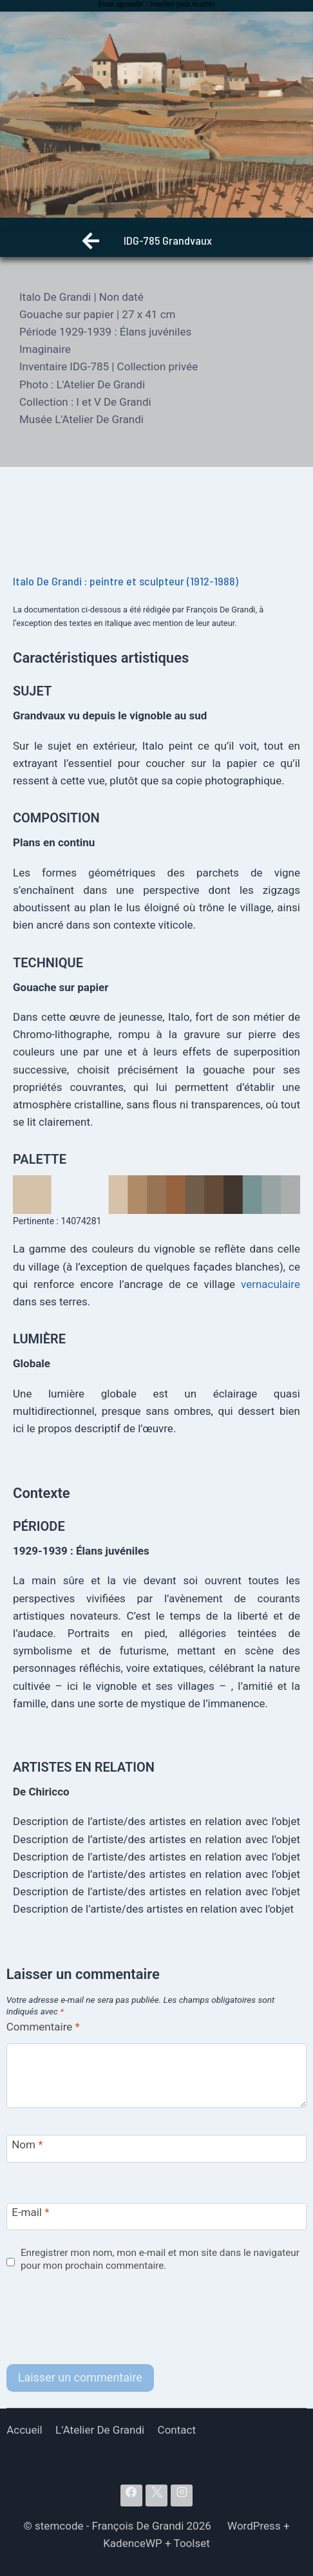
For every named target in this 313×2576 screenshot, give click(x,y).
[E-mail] (156, 2217)
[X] (156, 2495)
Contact (177, 2429)
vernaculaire (270, 1284)
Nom (27, 2144)
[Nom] (156, 2149)
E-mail (30, 2212)
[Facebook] (131, 2495)
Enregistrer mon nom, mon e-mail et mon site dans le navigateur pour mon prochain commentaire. (160, 2259)
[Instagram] (182, 2495)
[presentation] (104, 2319)
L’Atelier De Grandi (99, 2429)
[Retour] (90, 244)
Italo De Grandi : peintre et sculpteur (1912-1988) (125, 581)
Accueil (24, 2429)
